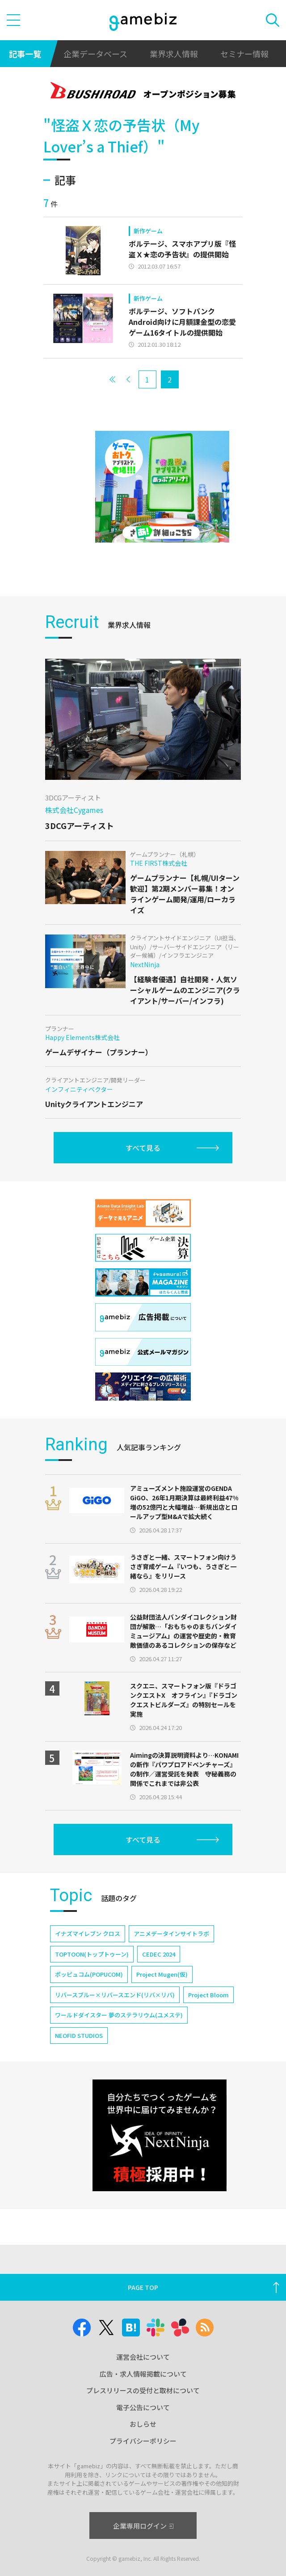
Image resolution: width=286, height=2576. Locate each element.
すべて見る (143, 1147)
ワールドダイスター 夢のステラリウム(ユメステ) (119, 2015)
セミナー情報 (244, 53)
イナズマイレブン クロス (87, 1933)
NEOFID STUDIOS (79, 2035)
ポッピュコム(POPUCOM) (89, 1974)
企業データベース (95, 53)
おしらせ (143, 2424)
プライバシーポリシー (143, 2441)
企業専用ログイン (143, 2525)
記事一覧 (25, 53)
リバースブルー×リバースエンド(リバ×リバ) (115, 1995)
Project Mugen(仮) (162, 1974)
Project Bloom (208, 1995)
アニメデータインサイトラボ (171, 1933)
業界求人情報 (174, 53)
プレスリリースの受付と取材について (143, 2390)
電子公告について (143, 2407)
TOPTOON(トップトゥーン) (92, 1954)
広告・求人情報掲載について (143, 2373)
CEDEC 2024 (158, 1954)
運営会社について (143, 2356)
